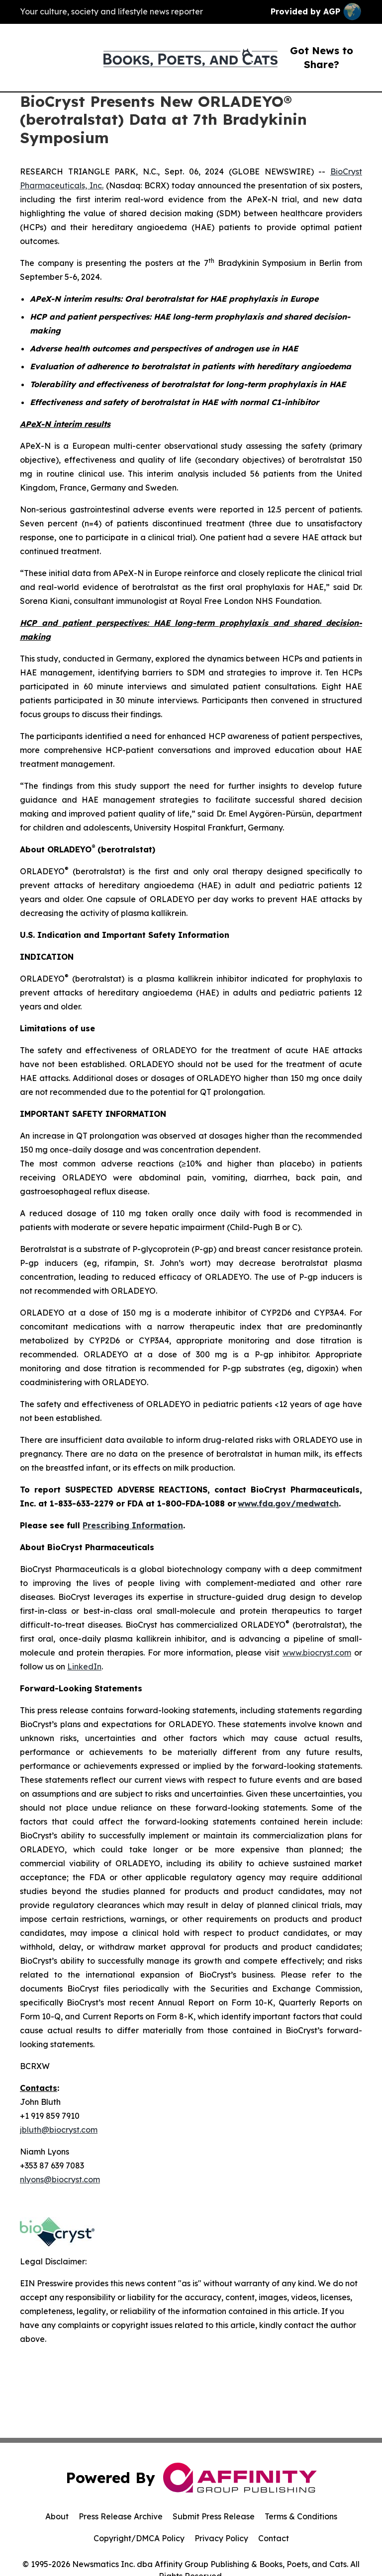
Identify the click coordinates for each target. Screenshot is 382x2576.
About (57, 2516)
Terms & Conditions (301, 2516)
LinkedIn (84, 1666)
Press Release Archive (121, 2516)
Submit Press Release (214, 2516)
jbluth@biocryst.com (58, 2130)
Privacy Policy (221, 2538)
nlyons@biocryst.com (60, 2179)
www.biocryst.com (317, 1653)
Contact (273, 2538)
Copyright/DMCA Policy (139, 2538)
